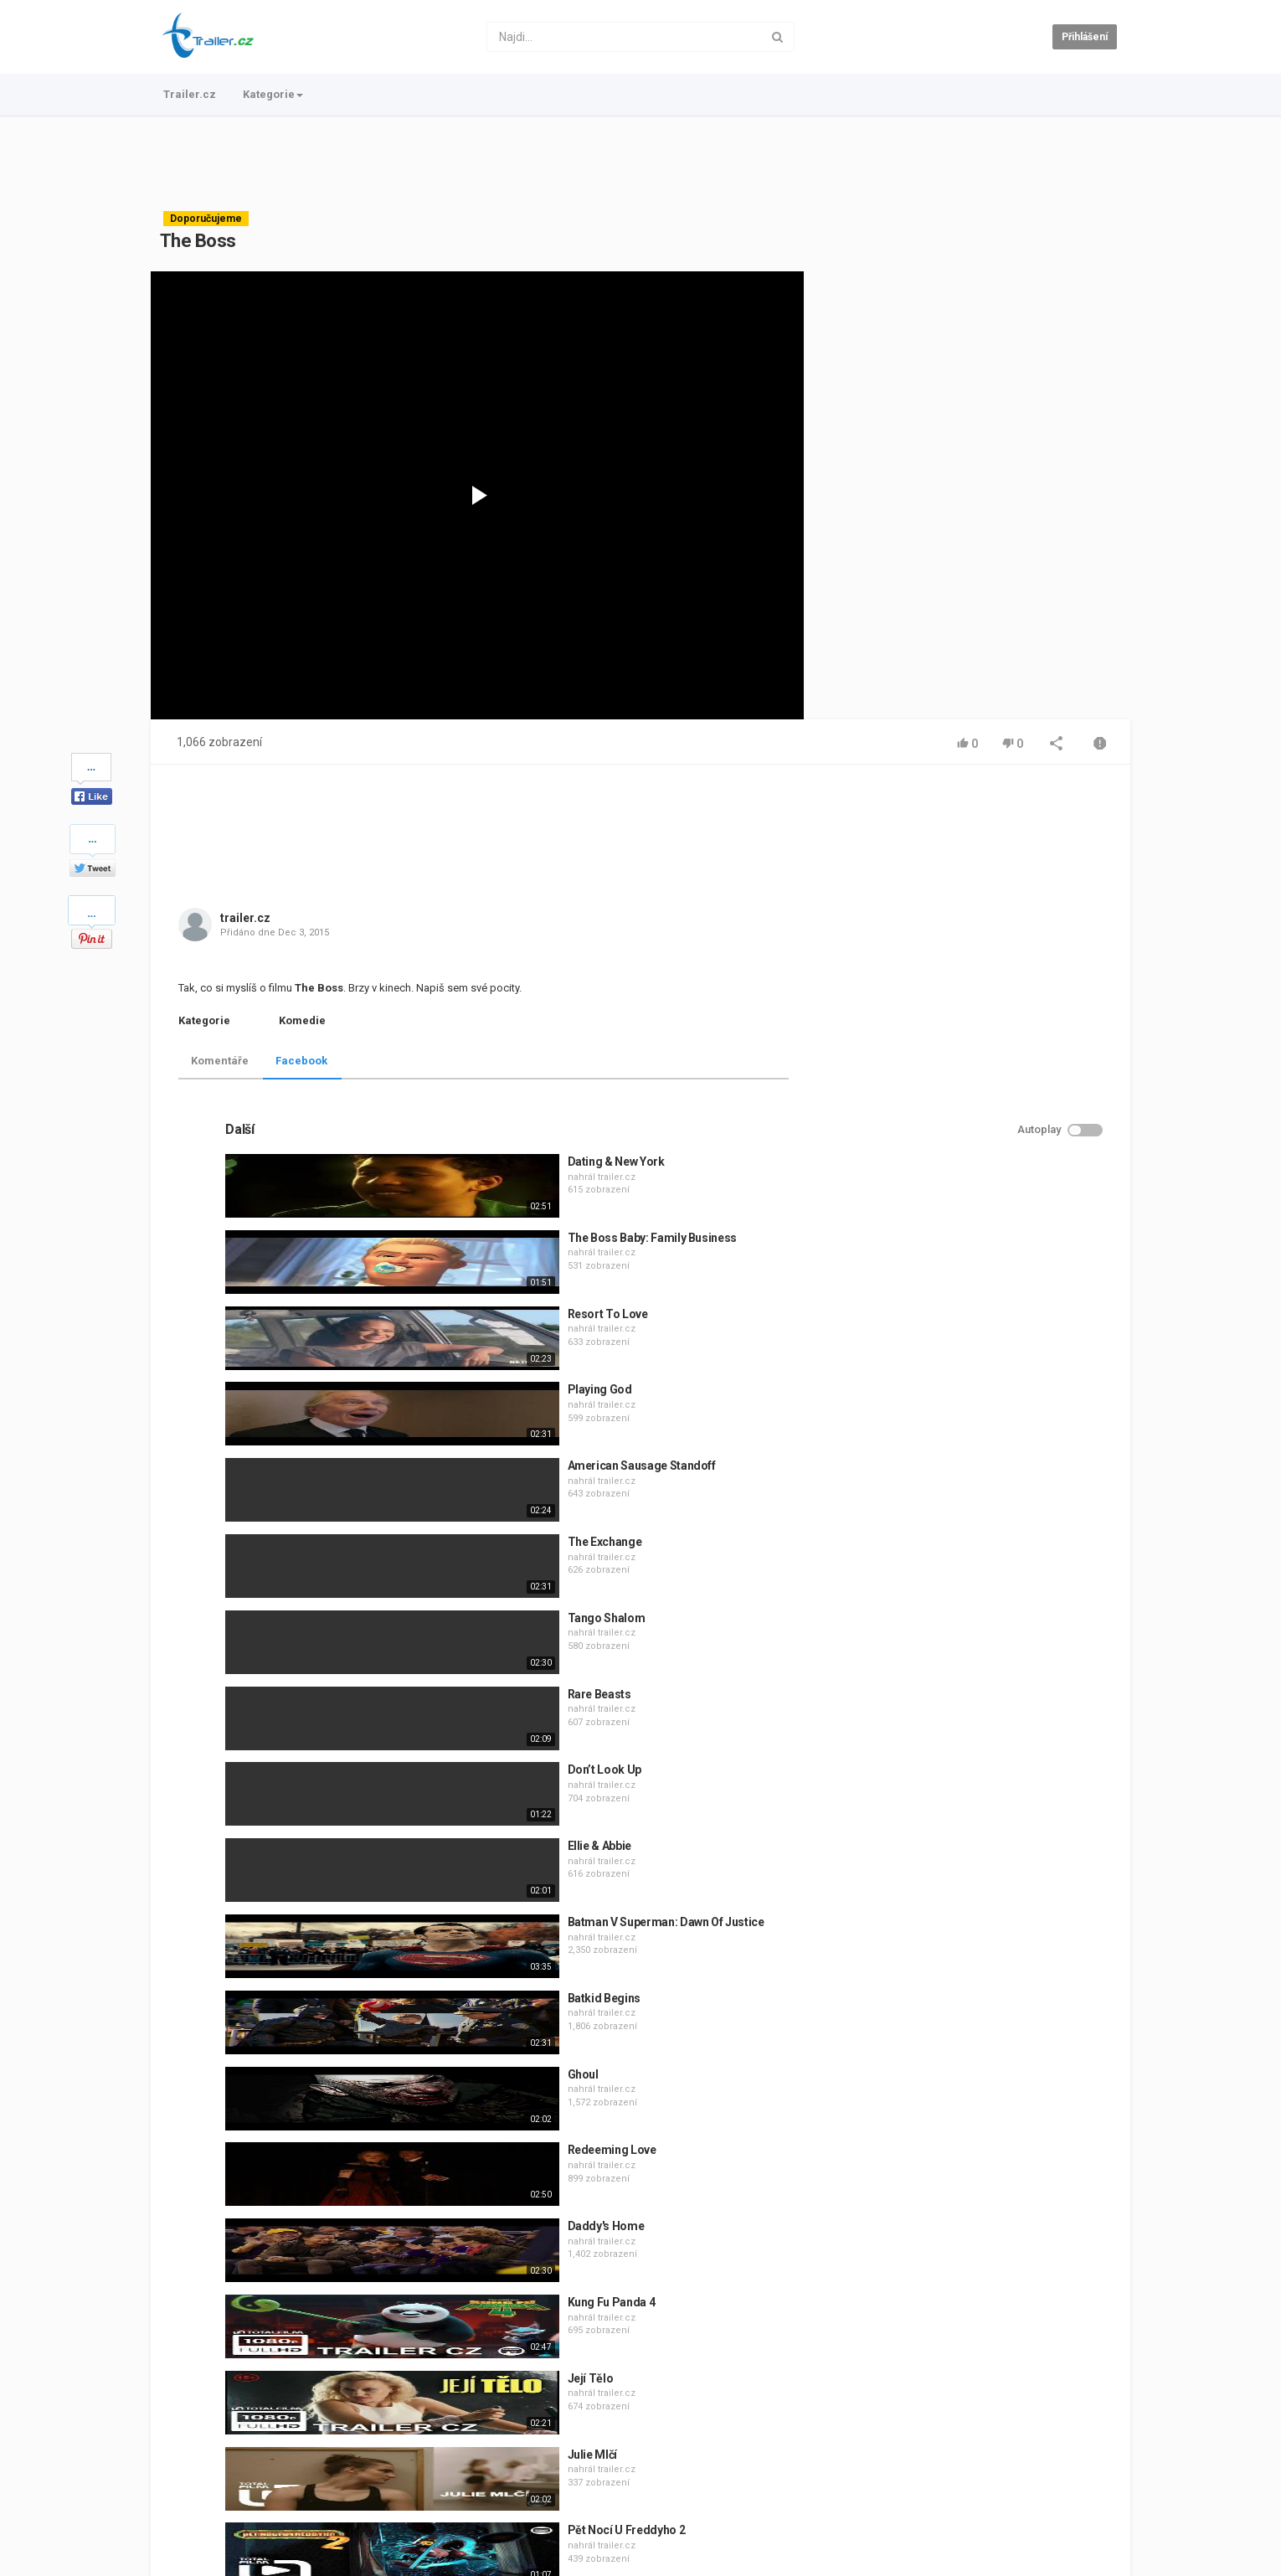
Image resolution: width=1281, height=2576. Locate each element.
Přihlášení (1085, 37)
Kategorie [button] (273, 94)
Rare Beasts (959, 1360)
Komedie (302, 1020)
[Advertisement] (640, 163)
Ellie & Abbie (959, 1511)
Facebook (301, 1060)
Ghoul (943, 1740)
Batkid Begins (964, 1664)
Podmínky (288, 2507)
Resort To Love (968, 980)
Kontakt (230, 2507)
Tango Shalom (967, 1284)
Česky (1091, 2560)
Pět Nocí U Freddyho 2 (987, 2195)
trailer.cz (245, 918)
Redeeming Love (972, 1815)
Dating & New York (976, 827)
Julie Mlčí (953, 2120)
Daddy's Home (966, 1892)
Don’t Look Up (964, 1435)
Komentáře (220, 1060)
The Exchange (965, 1207)
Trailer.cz (189, 94)
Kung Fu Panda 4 (972, 1968)
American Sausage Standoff (1002, 1131)
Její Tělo (951, 2044)
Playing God (960, 1055)
